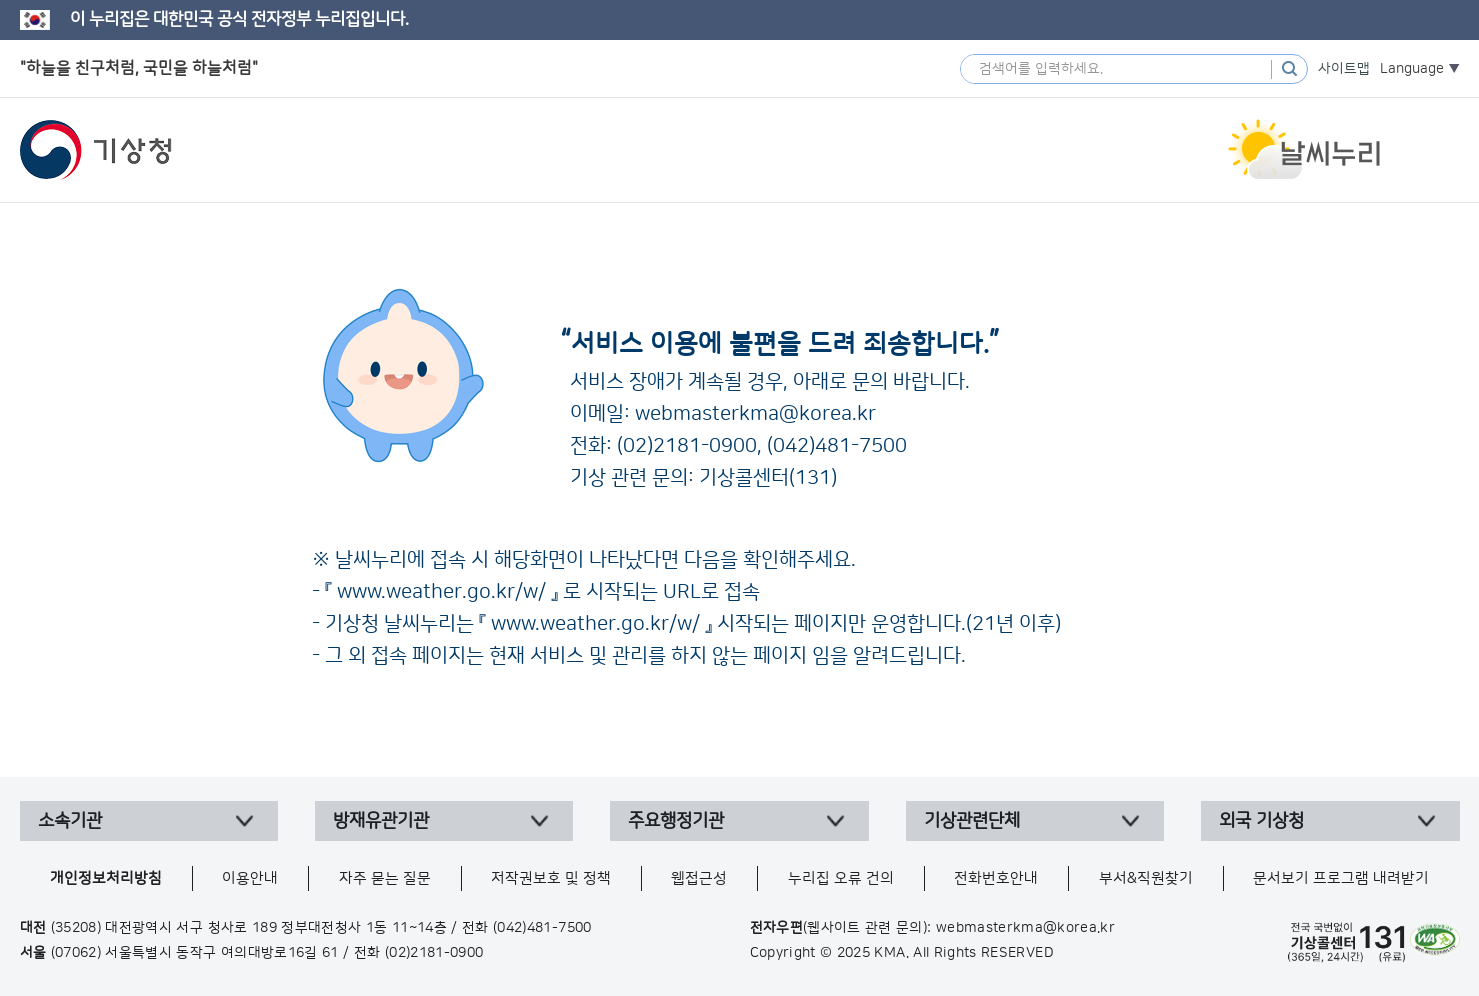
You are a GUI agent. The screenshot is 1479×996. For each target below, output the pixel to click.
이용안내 (250, 878)
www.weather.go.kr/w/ (441, 592)
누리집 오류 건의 (841, 878)
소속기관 (70, 821)
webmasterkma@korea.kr (755, 414)
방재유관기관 (381, 821)
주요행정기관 (676, 821)
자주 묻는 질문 (385, 878)
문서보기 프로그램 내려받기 (1341, 878)
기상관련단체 (972, 821)
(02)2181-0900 (687, 446)
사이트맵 (1344, 69)
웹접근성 (699, 878)
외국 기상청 (1261, 821)
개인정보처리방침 (106, 878)
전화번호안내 (996, 878)
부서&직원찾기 (1146, 878)
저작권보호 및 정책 (551, 878)
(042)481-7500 (837, 446)
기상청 (96, 150)
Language (1412, 69)
